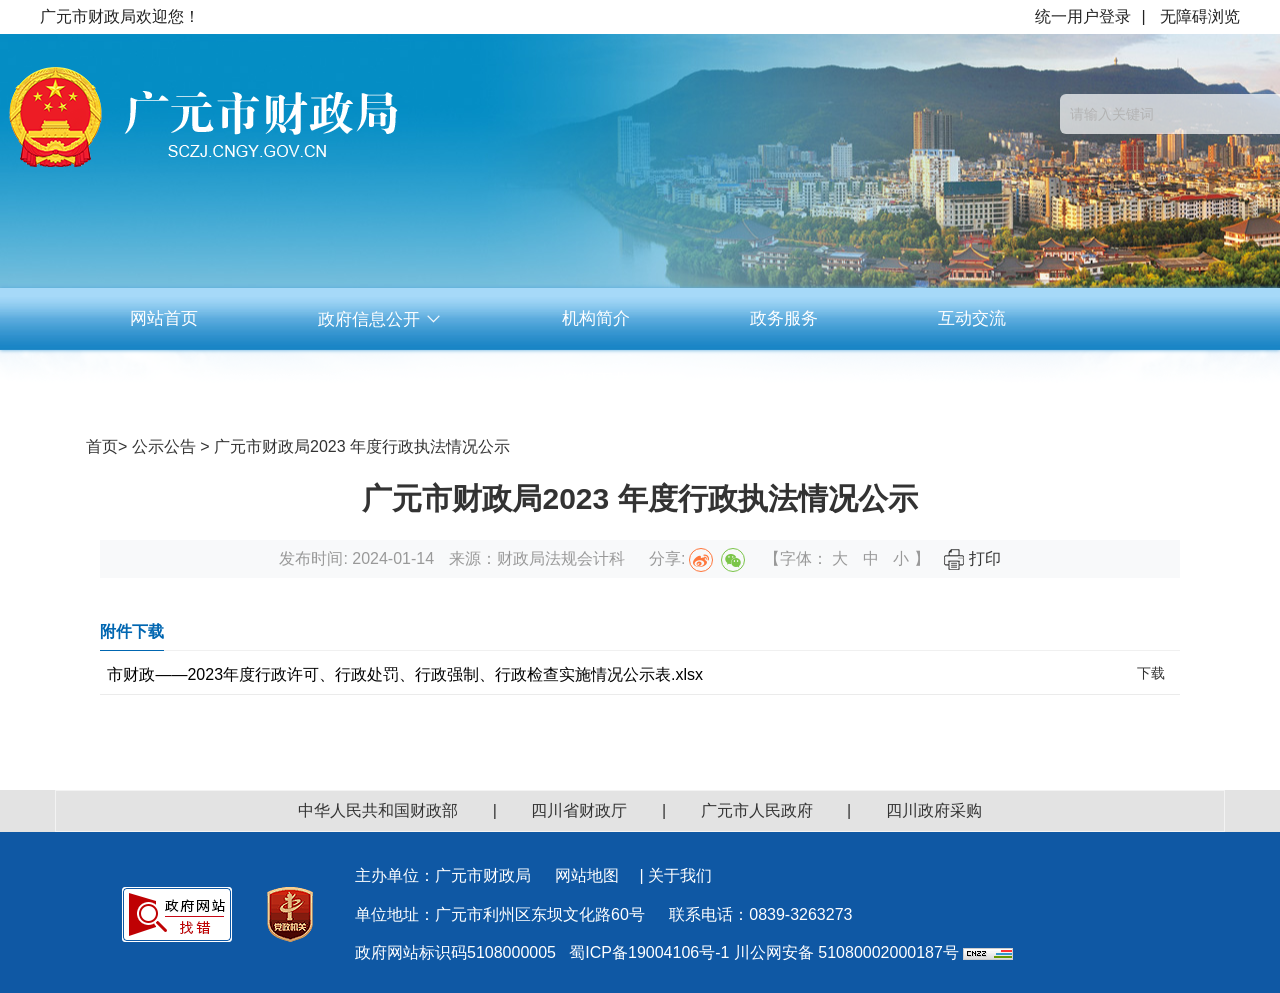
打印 (972, 558)
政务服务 (784, 318)
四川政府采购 (934, 810)
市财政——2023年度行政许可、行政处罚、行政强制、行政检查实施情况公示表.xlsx (405, 674)
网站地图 (587, 875)
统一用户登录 (1083, 16)
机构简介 (596, 318)
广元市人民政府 (757, 810)
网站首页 (164, 318)
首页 (102, 446)
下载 (1151, 673)
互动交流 (972, 318)
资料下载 (596, 380)
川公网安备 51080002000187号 (846, 952)
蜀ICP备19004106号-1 (649, 952)
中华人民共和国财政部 (378, 810)
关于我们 (680, 875)
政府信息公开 (380, 319)
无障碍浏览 (1200, 16)
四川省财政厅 (579, 810)
